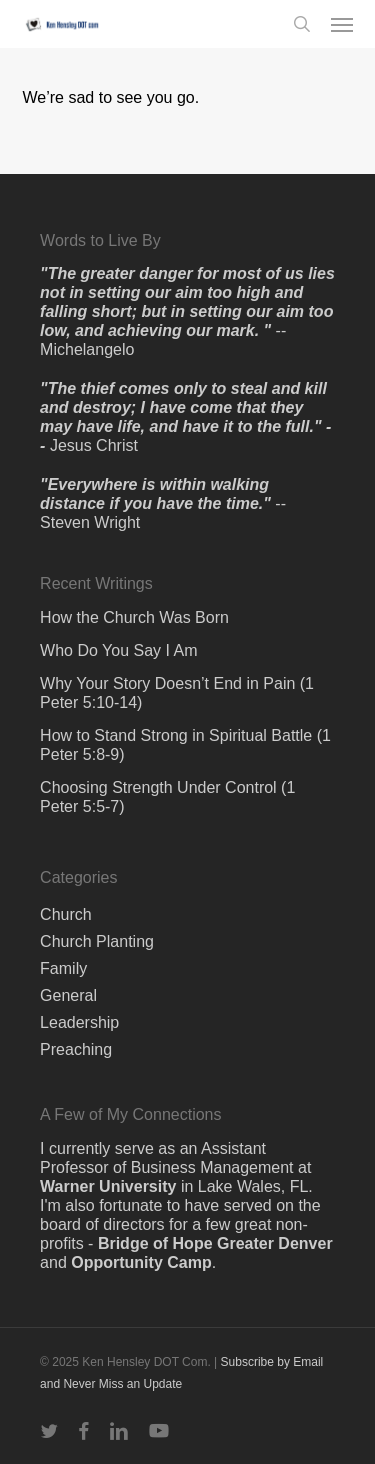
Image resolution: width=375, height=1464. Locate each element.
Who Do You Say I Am (118, 650)
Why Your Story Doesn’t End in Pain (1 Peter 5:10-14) (177, 693)
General (68, 995)
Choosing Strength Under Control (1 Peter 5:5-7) (167, 797)
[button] (342, 24)
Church (66, 914)
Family (63, 968)
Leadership (79, 1022)
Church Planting (97, 941)
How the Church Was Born (134, 617)
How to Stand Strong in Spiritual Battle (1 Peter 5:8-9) (185, 745)
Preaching (76, 1049)
